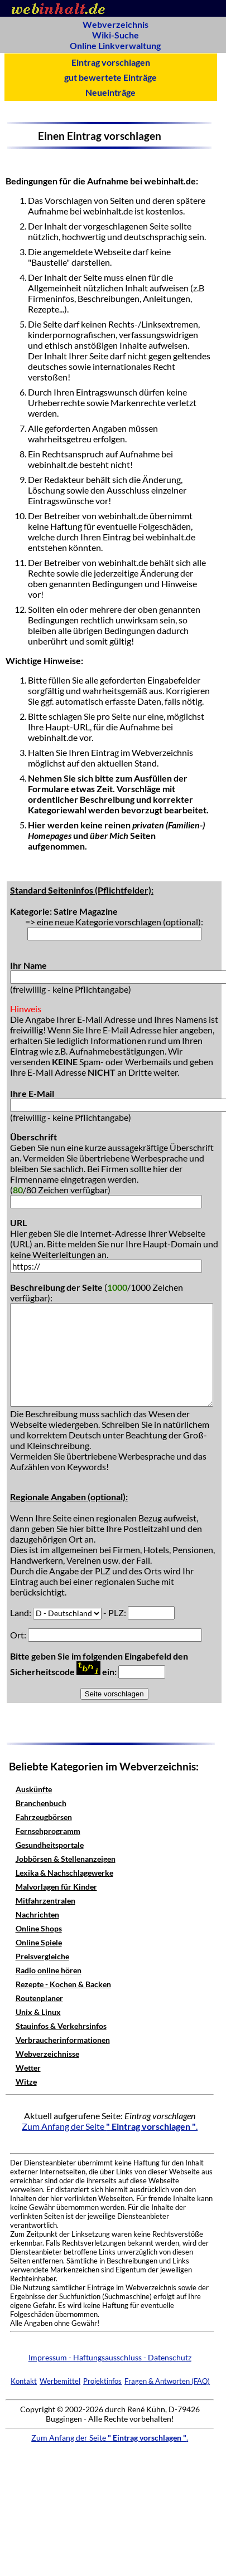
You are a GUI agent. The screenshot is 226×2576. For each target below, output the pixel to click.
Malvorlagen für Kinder (56, 1886)
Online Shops (39, 1928)
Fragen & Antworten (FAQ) (167, 2381)
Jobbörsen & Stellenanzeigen (66, 1858)
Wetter (28, 2067)
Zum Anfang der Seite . (110, 2126)
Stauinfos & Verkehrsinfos (61, 2026)
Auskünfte (34, 1789)
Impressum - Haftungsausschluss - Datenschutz (109, 2357)
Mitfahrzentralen (45, 1900)
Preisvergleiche (42, 1956)
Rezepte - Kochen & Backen (63, 1984)
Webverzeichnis (115, 24)
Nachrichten (37, 1914)
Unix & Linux (38, 2012)
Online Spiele (39, 1942)
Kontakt (24, 2381)
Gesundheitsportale (50, 1845)
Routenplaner (39, 1998)
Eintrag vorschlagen (110, 62)
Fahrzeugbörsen (44, 1817)
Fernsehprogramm (48, 1831)
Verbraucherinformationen (63, 2040)
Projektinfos (102, 2381)
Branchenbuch (41, 1803)
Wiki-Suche (115, 35)
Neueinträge (110, 92)
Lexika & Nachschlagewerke (64, 1872)
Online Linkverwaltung (115, 45)
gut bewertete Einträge (110, 77)
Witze (26, 2081)
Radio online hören (48, 1970)
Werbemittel (60, 2381)
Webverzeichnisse (47, 2053)
